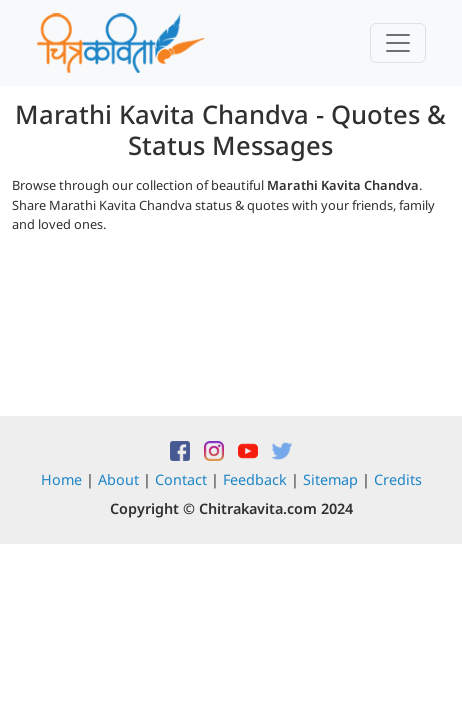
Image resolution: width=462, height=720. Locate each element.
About (118, 479)
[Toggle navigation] (398, 43)
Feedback (255, 479)
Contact (181, 479)
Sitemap (330, 479)
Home (61, 479)
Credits (398, 479)
